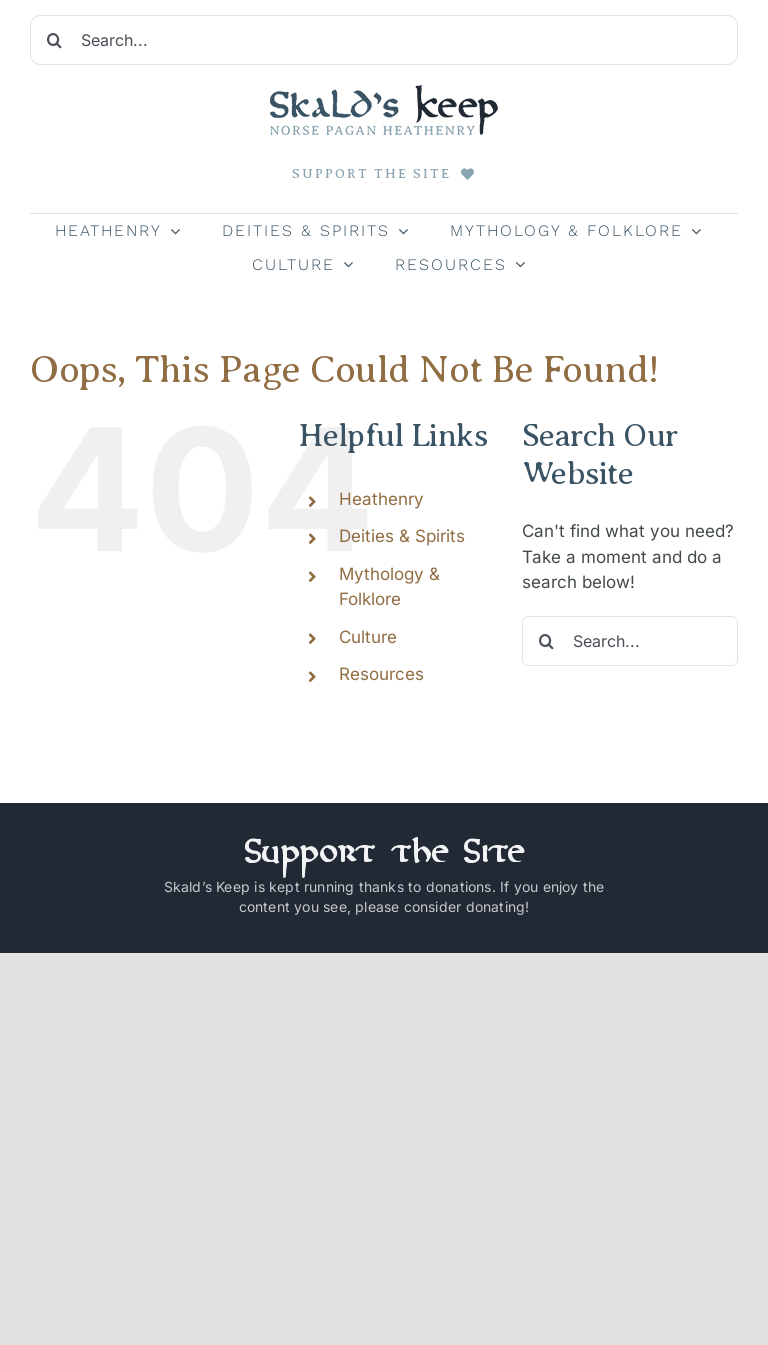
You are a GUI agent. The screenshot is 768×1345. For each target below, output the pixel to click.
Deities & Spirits (402, 536)
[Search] (55, 40)
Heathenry (381, 499)
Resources (381, 674)
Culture (368, 637)
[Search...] (384, 40)
